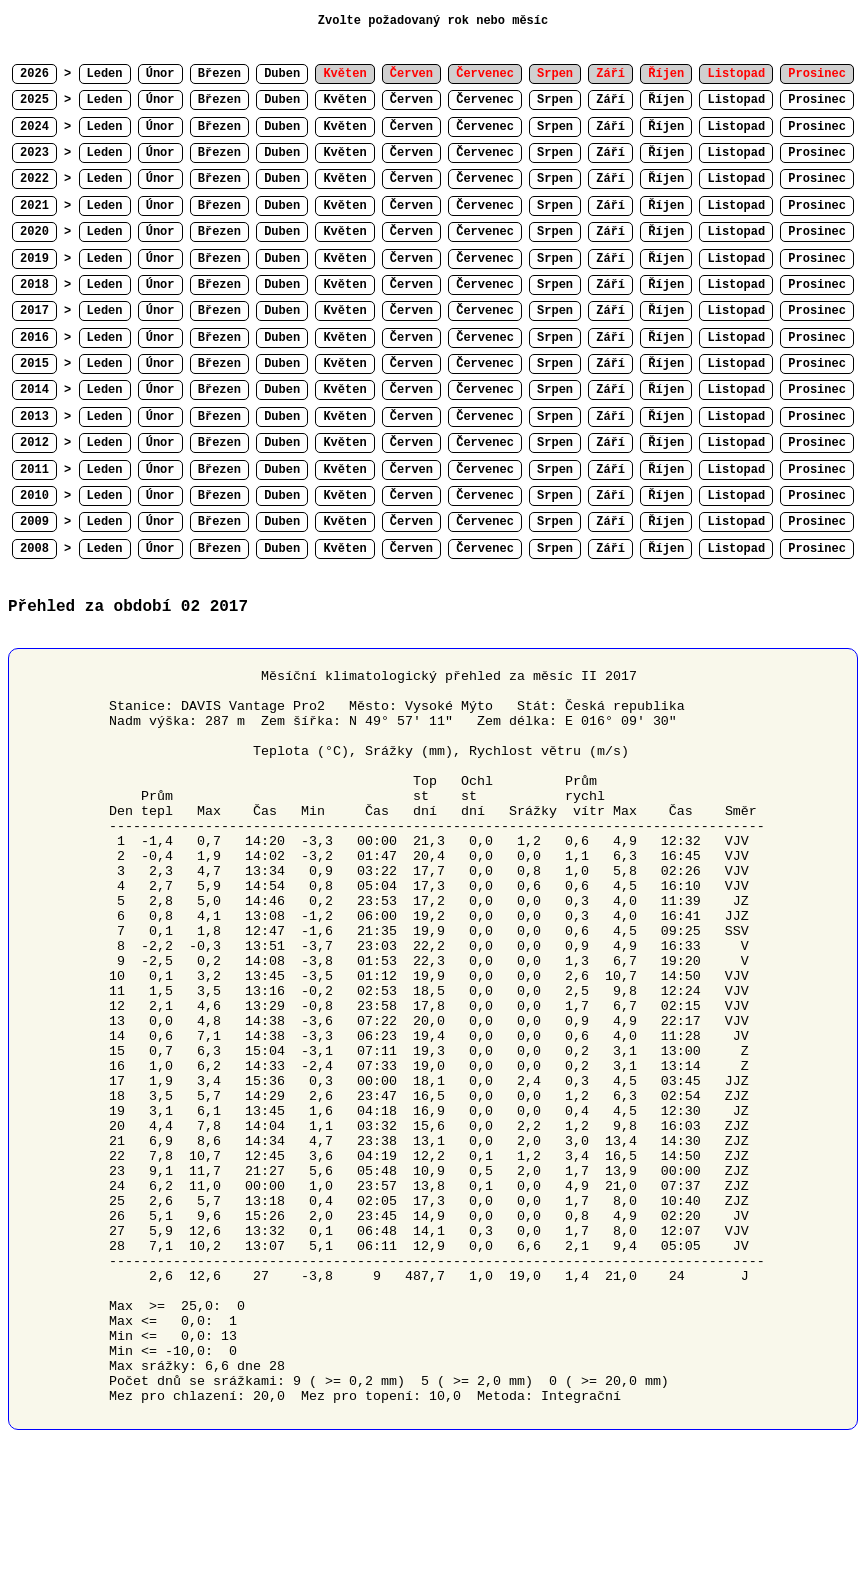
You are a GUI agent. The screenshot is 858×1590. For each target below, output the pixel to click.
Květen (344, 100)
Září (610, 100)
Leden (105, 74)
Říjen (666, 100)
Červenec (485, 100)
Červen (411, 100)
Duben (282, 74)
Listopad (736, 100)
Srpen (555, 100)
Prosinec (817, 100)
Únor (160, 74)
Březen (219, 74)
